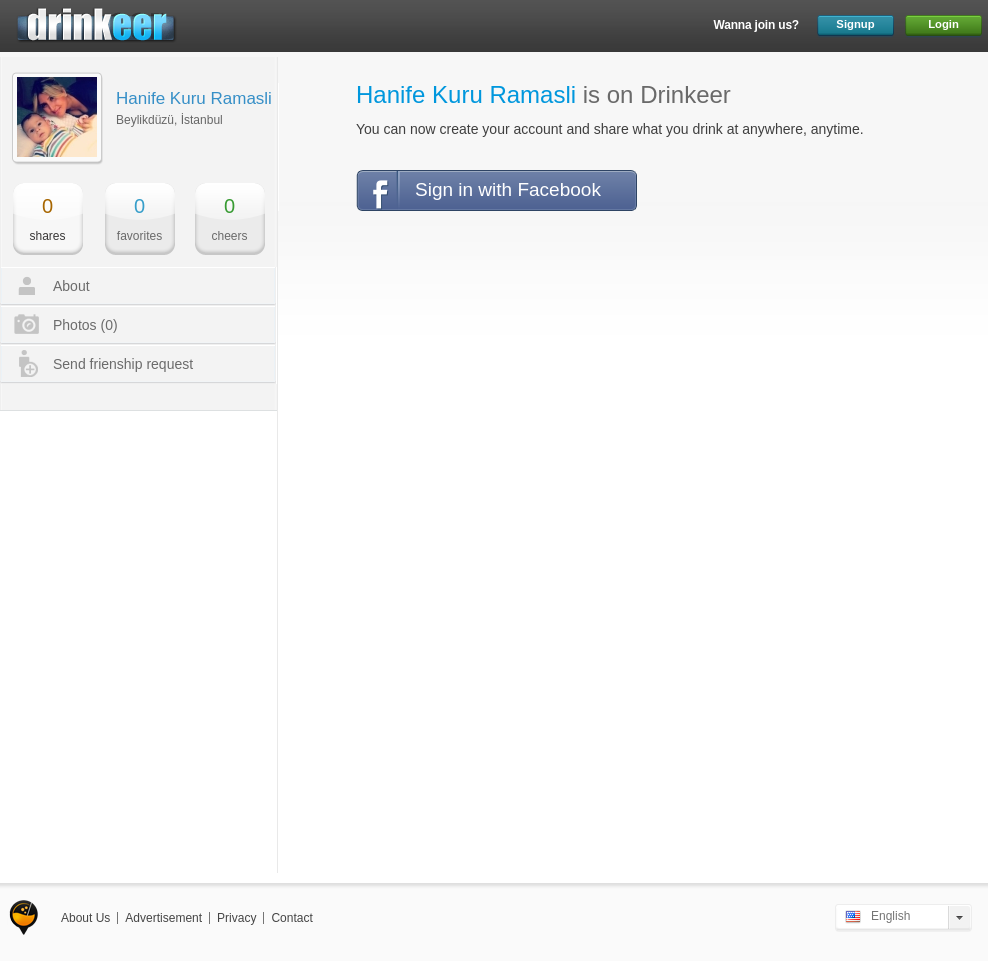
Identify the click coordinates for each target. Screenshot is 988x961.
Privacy (236, 918)
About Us (85, 918)
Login (943, 24)
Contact (291, 918)
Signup (855, 24)
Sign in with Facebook (508, 189)
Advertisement (163, 918)
